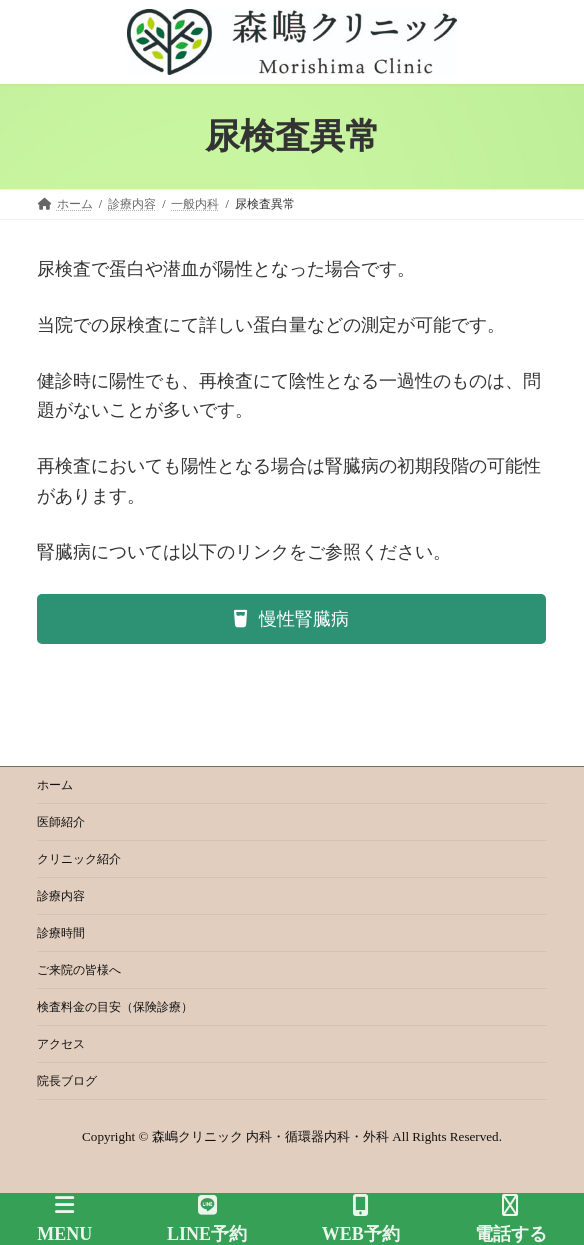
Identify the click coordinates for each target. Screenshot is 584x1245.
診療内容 (61, 896)
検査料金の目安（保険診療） (115, 1007)
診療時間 (61, 933)
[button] (291, 619)
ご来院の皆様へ (79, 970)
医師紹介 (61, 822)
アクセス (61, 1044)
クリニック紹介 (79, 859)
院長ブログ (67, 1081)
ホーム (55, 785)
